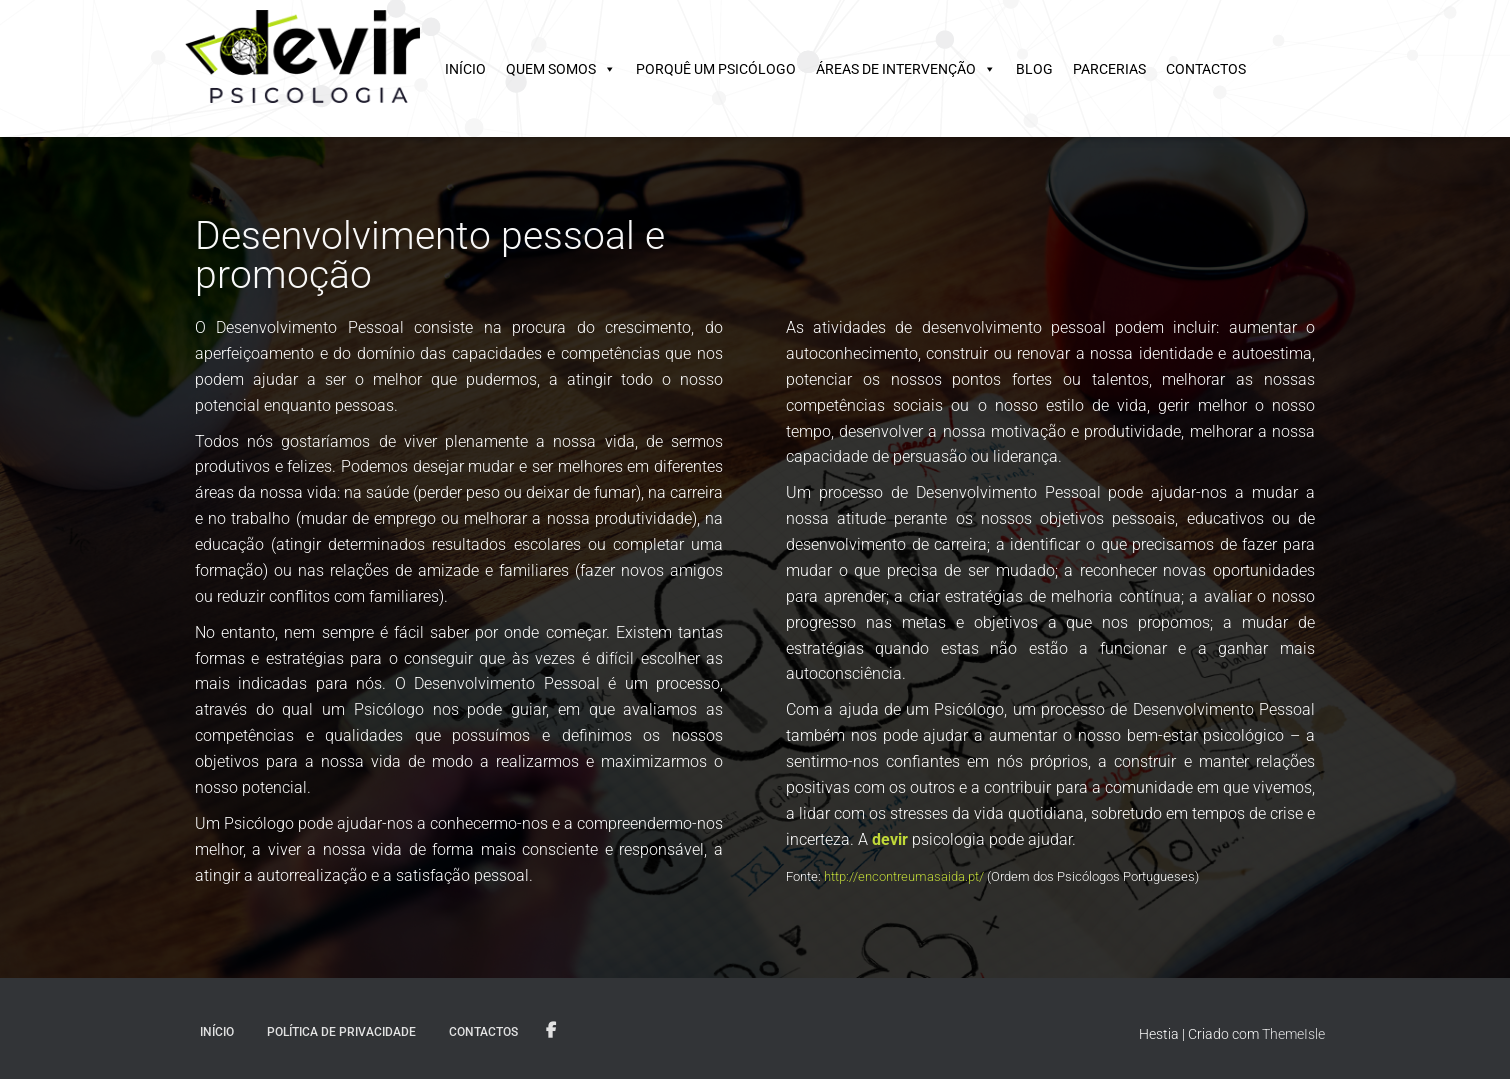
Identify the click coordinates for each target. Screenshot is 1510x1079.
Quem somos (551, 69)
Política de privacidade (341, 1032)
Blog (1034, 69)
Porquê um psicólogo (716, 69)
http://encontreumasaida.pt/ (904, 876)
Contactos (1206, 69)
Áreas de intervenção (896, 69)
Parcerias (1109, 69)
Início (465, 69)
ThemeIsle (1293, 1034)
